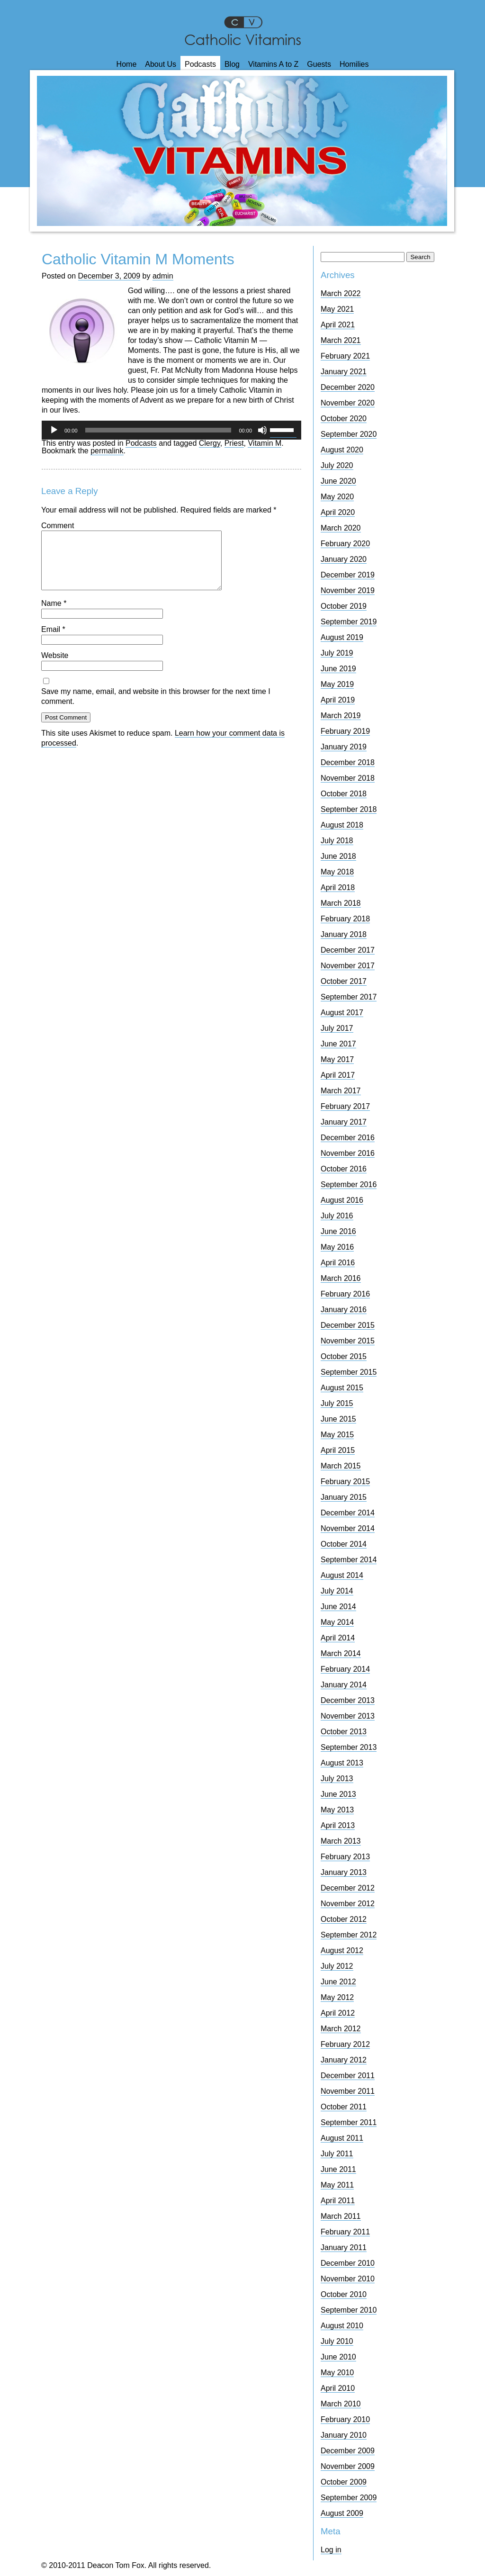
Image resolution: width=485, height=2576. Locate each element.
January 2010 (344, 2435)
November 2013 (348, 1716)
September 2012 (349, 1935)
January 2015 (344, 1497)
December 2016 (348, 1138)
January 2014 (344, 1685)
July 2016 (337, 1216)
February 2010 (345, 2419)
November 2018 (348, 778)
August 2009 (342, 2513)
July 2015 (337, 1403)
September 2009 (349, 2498)
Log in (331, 2550)
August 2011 (342, 2138)
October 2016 (344, 1169)
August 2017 (342, 1013)
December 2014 (348, 1513)
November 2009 (348, 2466)
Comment (57, 526)
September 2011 (349, 2122)
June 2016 (338, 1231)
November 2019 (348, 590)
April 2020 (338, 512)
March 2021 (341, 340)
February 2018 (345, 919)
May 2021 (337, 309)
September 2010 (349, 2310)
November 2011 (348, 2091)
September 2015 (349, 1372)
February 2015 (345, 1481)
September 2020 (349, 434)
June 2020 (338, 481)
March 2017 (341, 1091)
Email (53, 641)
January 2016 (344, 1310)
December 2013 (348, 1700)
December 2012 (348, 1888)
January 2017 (344, 1122)
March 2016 (341, 1278)
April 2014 (338, 1638)
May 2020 (337, 497)
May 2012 (337, 1997)
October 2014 (344, 1544)
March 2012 (341, 2029)
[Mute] (262, 430)
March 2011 (341, 2216)
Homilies (354, 64)
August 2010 (342, 2326)
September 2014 (349, 1560)
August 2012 (342, 1950)
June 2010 (338, 2357)
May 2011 (337, 2185)
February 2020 (345, 544)
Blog (232, 64)
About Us (160, 64)
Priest (234, 443)
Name (53, 615)
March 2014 (341, 1653)
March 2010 (341, 2404)
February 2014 (345, 1669)
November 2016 (348, 1153)
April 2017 (338, 1075)
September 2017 (349, 997)
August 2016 (342, 1200)
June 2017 (338, 1044)
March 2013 (341, 1841)
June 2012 (338, 1982)
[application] (171, 430)
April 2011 (338, 2201)
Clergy (209, 443)
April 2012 (338, 2013)
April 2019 (338, 700)
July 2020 (337, 465)
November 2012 (348, 1904)
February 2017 (345, 1106)
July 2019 (337, 653)
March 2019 (341, 716)
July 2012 (337, 1966)
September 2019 (349, 622)
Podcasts (200, 64)
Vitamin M (264, 443)
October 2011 (344, 2107)
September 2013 (349, 1747)
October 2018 (344, 794)
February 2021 (345, 356)
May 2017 (337, 1059)
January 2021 (344, 372)
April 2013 (338, 1825)
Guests (319, 64)
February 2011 (345, 2232)
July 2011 (337, 2154)
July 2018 (337, 841)
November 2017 (348, 966)
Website (55, 667)
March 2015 (341, 1466)
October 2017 (344, 981)
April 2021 (338, 325)
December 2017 (348, 950)
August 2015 (342, 1388)
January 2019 (344, 747)
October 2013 (344, 1732)
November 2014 (348, 1528)
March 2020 (341, 528)
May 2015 (337, 1435)
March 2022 (341, 293)
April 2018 (338, 887)
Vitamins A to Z (273, 64)
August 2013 (342, 1763)
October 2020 (344, 418)
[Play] (54, 430)
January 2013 (344, 1872)
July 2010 (337, 2341)
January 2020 (344, 559)
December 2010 (348, 2263)
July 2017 (337, 1028)
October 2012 (344, 1919)
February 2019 (345, 731)
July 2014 (337, 1591)
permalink (106, 451)
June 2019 (338, 669)
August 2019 (342, 637)
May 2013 (337, 1810)
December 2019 (348, 575)
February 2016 (345, 1294)
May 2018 (337, 872)
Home (127, 64)
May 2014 (337, 1622)
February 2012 (345, 2044)
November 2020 (348, 403)
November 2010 (348, 2279)
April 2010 (338, 2388)
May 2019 (337, 684)
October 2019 (344, 606)
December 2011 (348, 2076)
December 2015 (348, 1325)
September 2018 (349, 809)
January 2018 (344, 934)
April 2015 (338, 1450)
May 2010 (337, 2373)
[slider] (158, 430)
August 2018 (342, 825)
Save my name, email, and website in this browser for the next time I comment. (155, 708)
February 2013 (345, 1857)
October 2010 (344, 2294)
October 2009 (344, 2482)
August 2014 (342, 1575)
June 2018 (338, 856)
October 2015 (344, 1356)
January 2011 (344, 2247)
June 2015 (338, 1419)
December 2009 (348, 2451)
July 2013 (337, 1778)
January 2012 (344, 2060)
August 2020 (342, 450)
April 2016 (338, 1263)
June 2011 (338, 2169)
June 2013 (338, 1794)
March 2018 (341, 903)
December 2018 (348, 762)
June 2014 (338, 1607)
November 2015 (348, 1341)
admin (163, 276)
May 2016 (337, 1247)
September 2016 (349, 1184)
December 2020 (348, 387)
